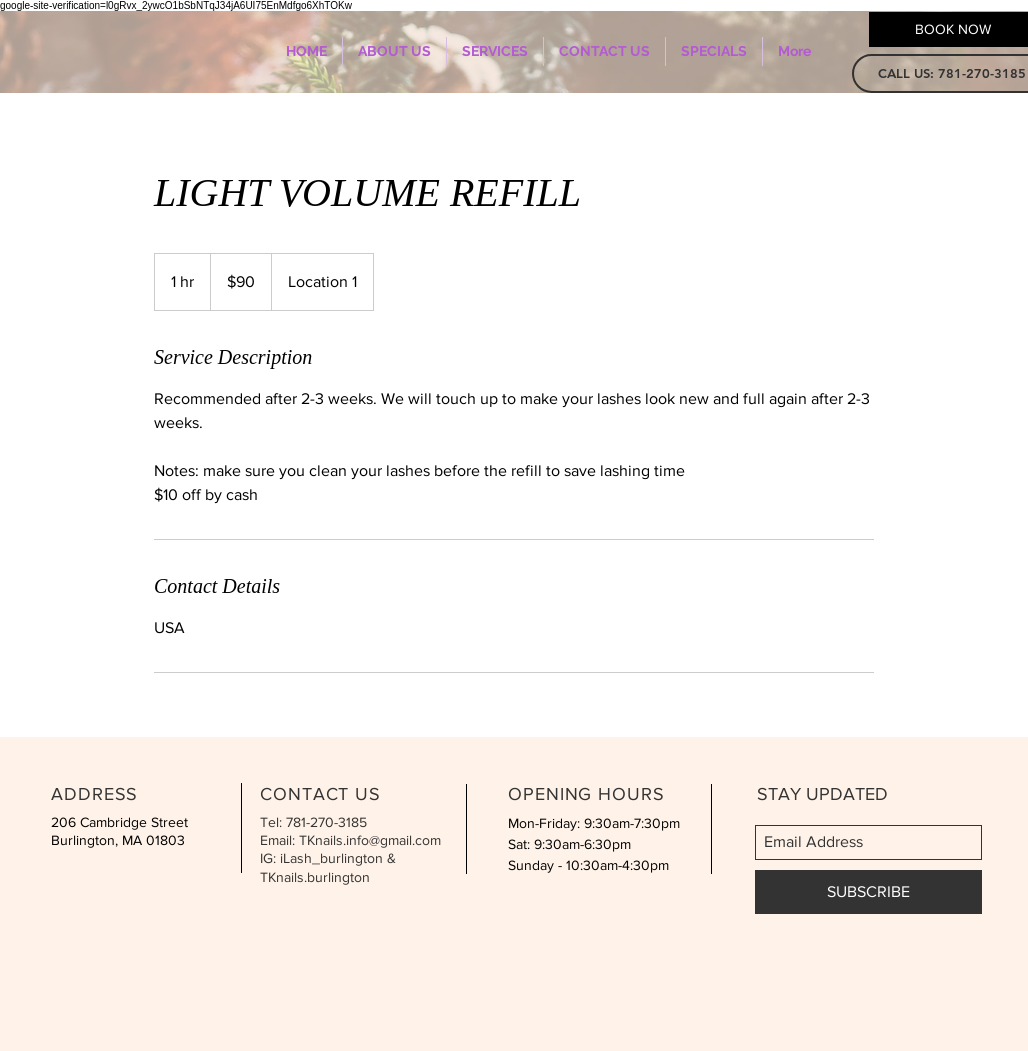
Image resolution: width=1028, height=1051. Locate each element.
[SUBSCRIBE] (868, 892)
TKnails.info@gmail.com (370, 840)
